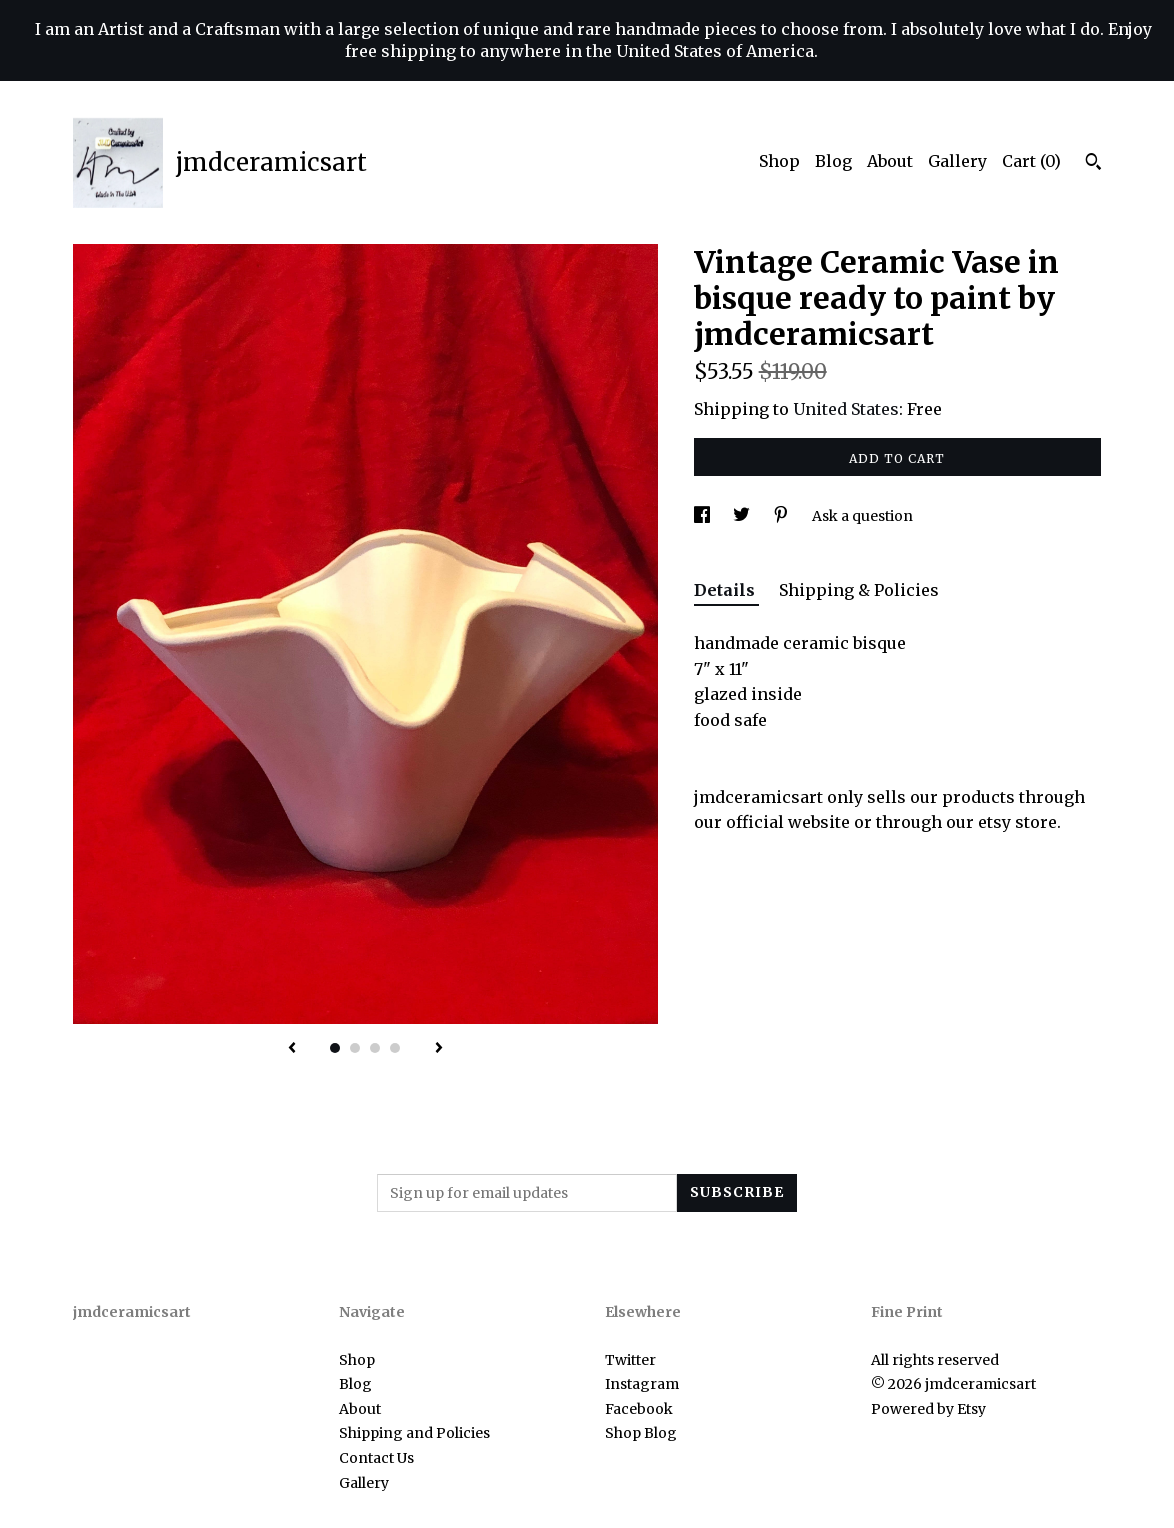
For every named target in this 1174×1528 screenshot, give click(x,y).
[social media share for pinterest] (782, 516)
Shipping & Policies (859, 590)
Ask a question (862, 516)
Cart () (1031, 161)
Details (726, 590)
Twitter (630, 1360)
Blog (833, 161)
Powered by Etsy (928, 1409)
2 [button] (355, 1048)
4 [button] (395, 1048)
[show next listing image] (439, 1049)
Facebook (639, 1409)
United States (846, 409)
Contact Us (376, 1458)
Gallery (957, 161)
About (890, 161)
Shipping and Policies (414, 1433)
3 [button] (375, 1048)
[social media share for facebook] (703, 516)
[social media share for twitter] (743, 516)
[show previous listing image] (292, 1049)
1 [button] (335, 1048)
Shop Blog (641, 1433)
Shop (779, 161)
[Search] (1093, 164)
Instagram (642, 1384)
